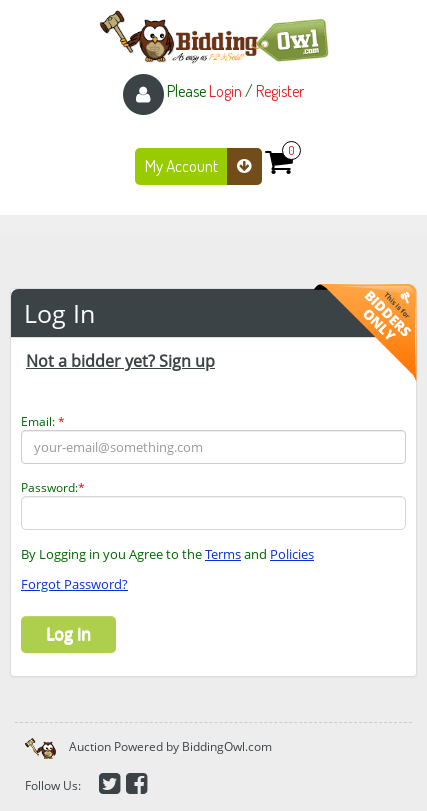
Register (280, 91)
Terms (223, 554)
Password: (53, 487)
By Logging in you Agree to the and (167, 554)
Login (225, 91)
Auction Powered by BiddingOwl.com (170, 746)
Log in (68, 634)
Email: (43, 421)
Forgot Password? (74, 584)
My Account (203, 166)
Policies (292, 554)
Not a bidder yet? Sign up (120, 361)
